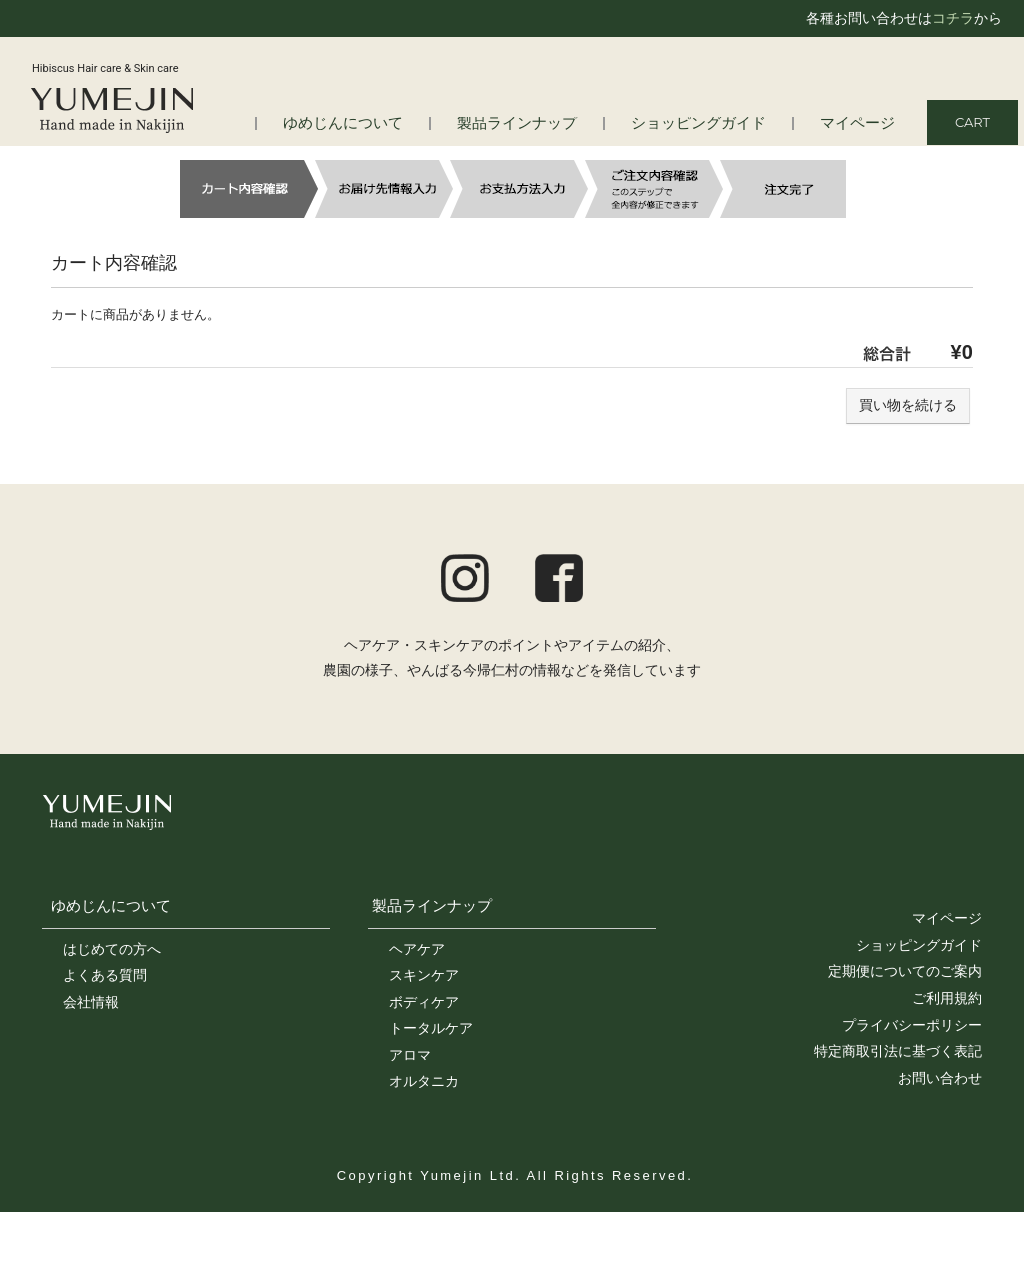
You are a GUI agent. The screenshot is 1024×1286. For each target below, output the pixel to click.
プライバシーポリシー (912, 1025)
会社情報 (91, 1002)
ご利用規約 (947, 998)
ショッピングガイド (717, 123)
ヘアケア (417, 949)
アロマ (410, 1055)
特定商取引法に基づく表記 (898, 1051)
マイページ (862, 123)
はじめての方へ (112, 949)
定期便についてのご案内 (905, 971)
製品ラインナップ (553, 123)
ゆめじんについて (395, 123)
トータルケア (431, 1028)
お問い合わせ (940, 1078)
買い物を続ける (908, 405)
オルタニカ (424, 1081)
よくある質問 (105, 975)
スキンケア (424, 975)
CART (972, 122)
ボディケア (424, 1002)
